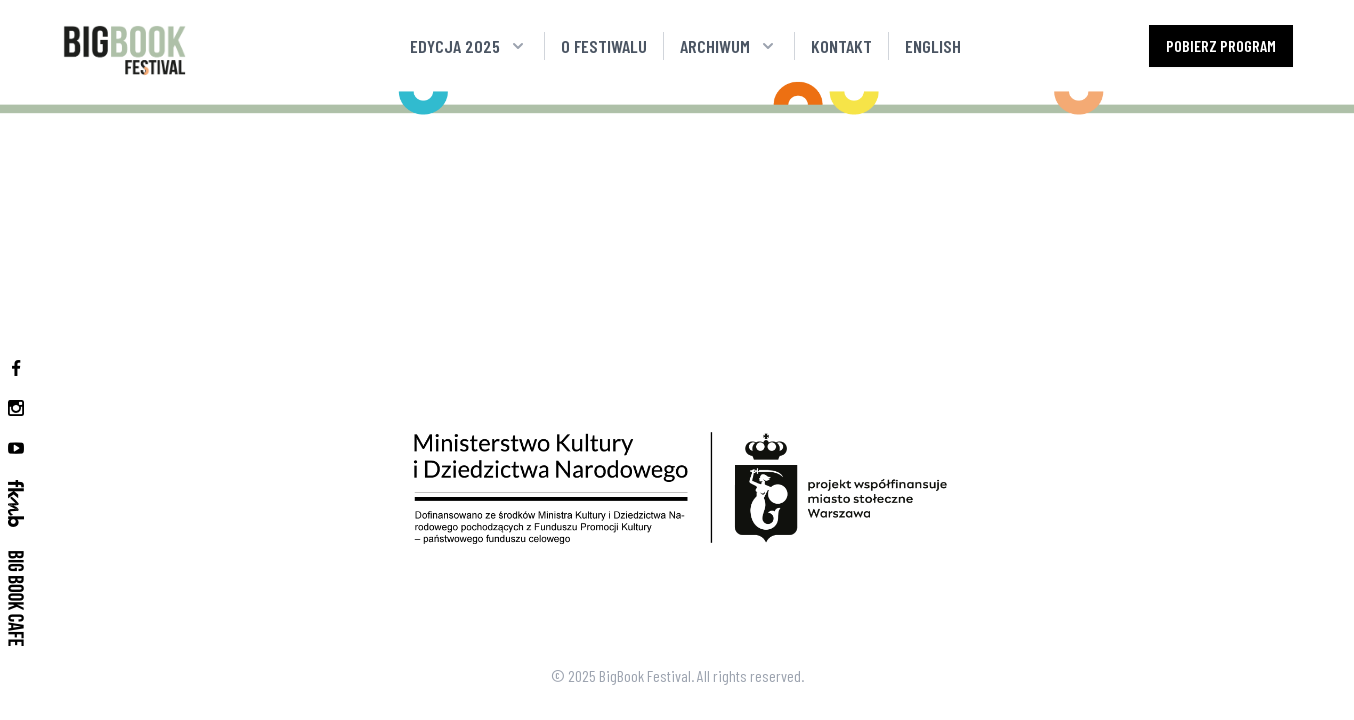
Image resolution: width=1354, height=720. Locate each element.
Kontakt (841, 46)
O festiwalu (604, 46)
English (933, 46)
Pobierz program (1221, 45)
